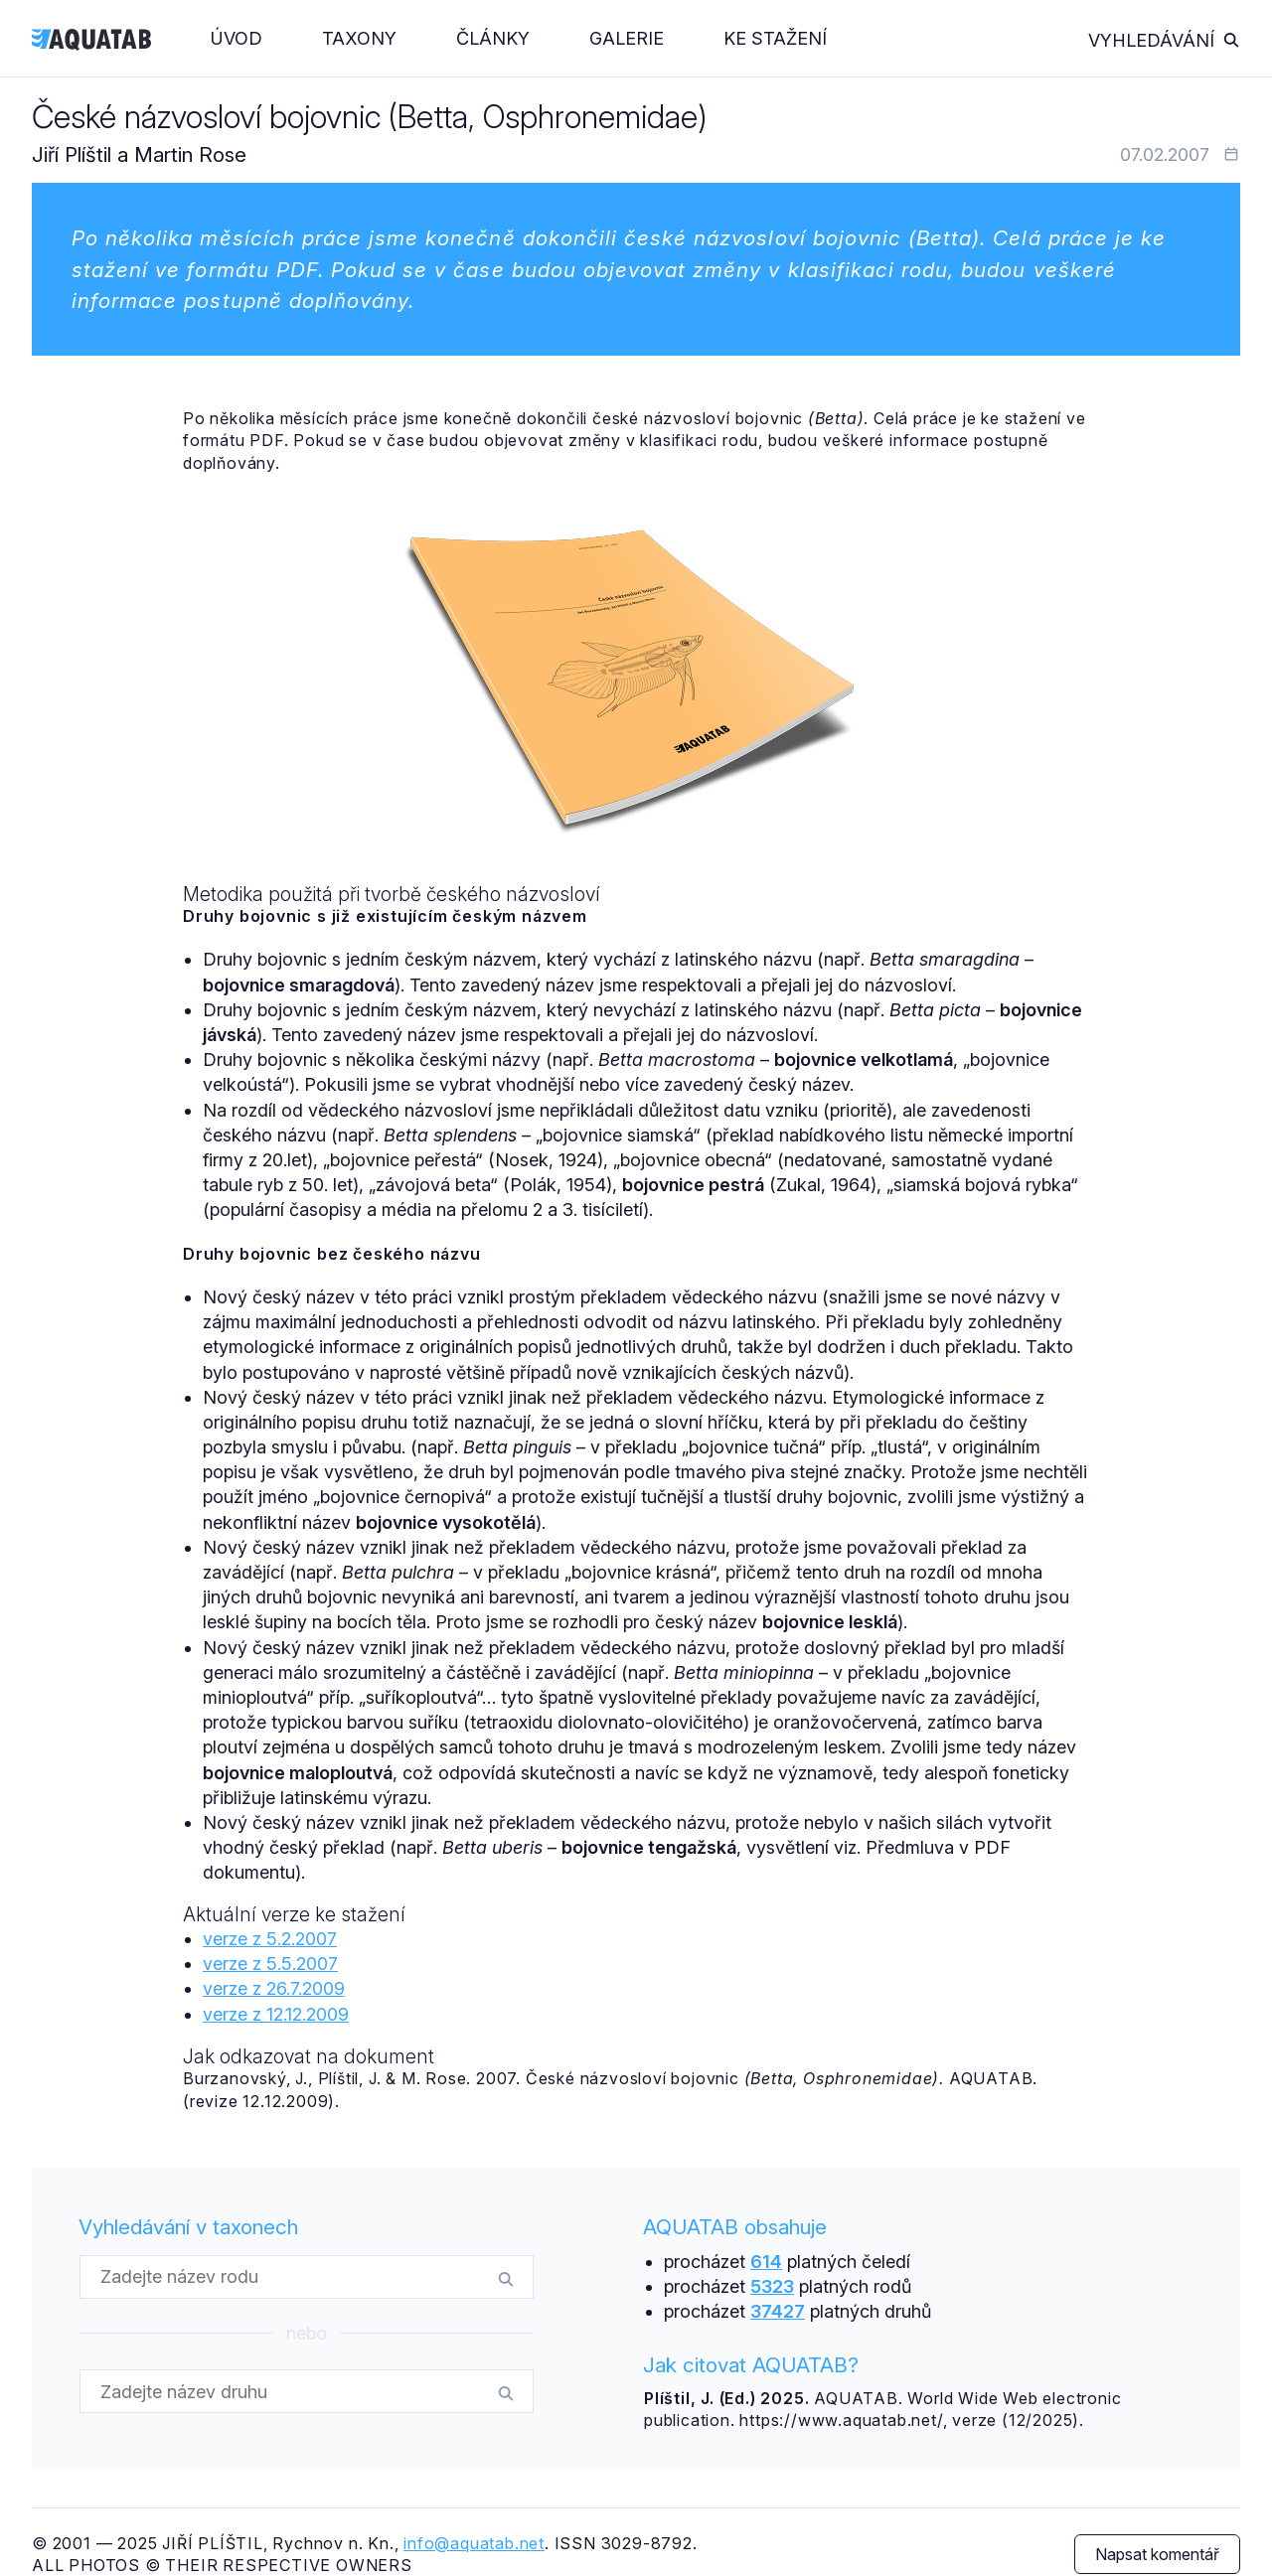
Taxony (359, 38)
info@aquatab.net (474, 2543)
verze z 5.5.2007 (270, 1963)
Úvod (236, 38)
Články (493, 38)
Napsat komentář (1157, 2554)
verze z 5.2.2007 (270, 1938)
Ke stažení (775, 38)
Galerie (626, 38)
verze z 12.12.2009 (276, 2014)
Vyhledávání (1164, 40)
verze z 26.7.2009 (274, 1988)
